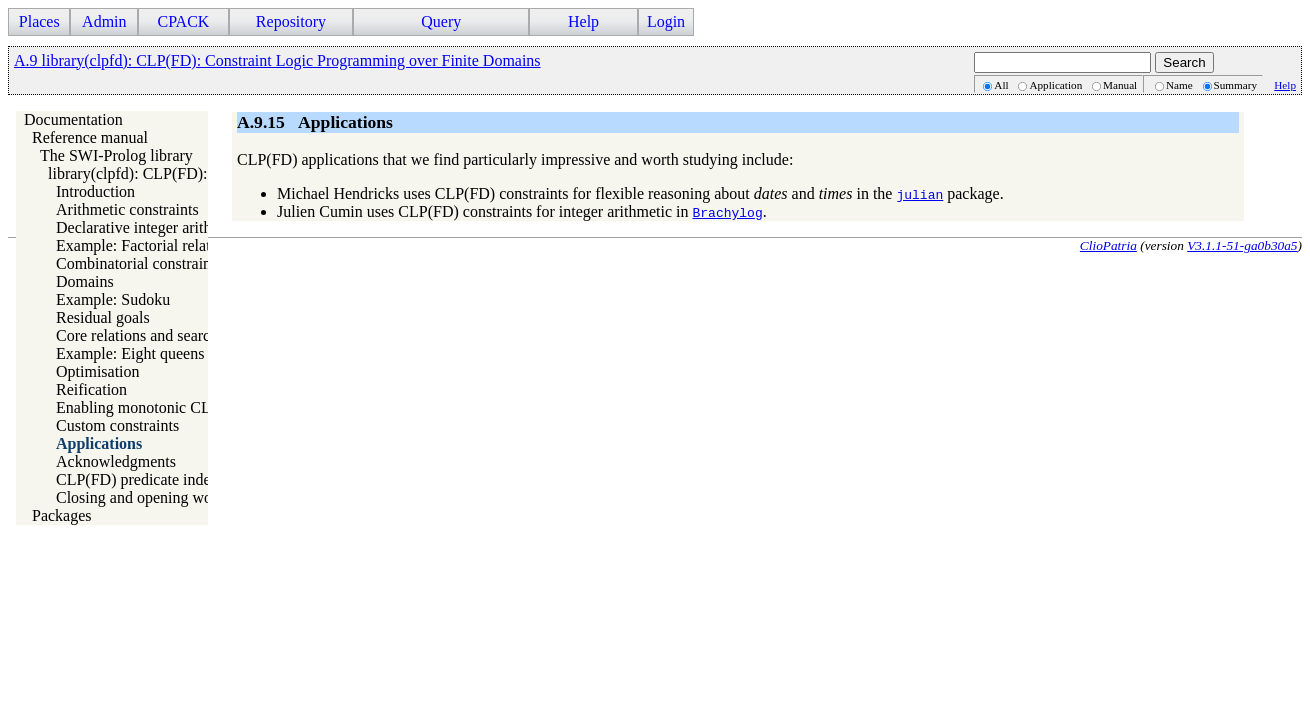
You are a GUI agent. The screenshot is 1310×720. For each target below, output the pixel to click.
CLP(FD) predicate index (137, 479)
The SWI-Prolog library (116, 155)
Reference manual (90, 137)
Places (39, 21)
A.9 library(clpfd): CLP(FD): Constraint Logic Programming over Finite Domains (277, 60)
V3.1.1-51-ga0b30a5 (1242, 245)
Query (441, 21)
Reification (91, 389)
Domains (85, 281)
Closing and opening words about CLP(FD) (196, 497)
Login (666, 21)
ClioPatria (1108, 245)
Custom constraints (117, 425)
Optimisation (98, 371)
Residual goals (103, 317)
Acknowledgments (116, 461)
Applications (99, 443)
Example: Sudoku (113, 299)
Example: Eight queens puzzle (153, 353)
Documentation (73, 119)
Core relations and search (137, 335)
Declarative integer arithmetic (151, 227)
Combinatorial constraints (139, 263)
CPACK (183, 21)
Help (583, 21)
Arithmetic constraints (127, 209)
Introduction (95, 191)
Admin (104, 21)
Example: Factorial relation (143, 245)
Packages (62, 515)
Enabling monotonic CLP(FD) (153, 407)
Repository (291, 21)
